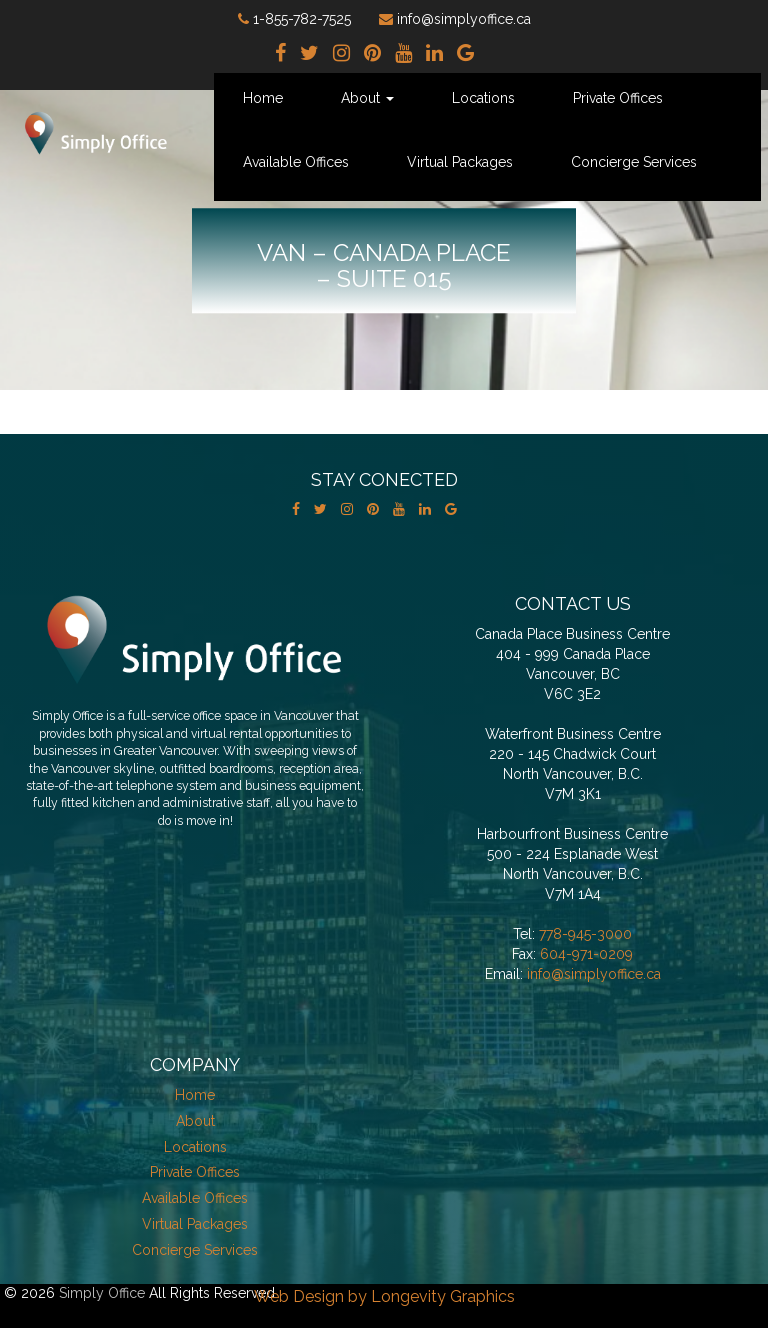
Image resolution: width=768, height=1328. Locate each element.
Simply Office (102, 1293)
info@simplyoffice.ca (594, 974)
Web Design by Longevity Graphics (384, 1296)
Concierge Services (634, 162)
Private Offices (618, 98)
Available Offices (296, 162)
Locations (483, 98)
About (367, 98)
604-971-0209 (586, 954)
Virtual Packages (460, 162)
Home (263, 98)
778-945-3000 (585, 934)
